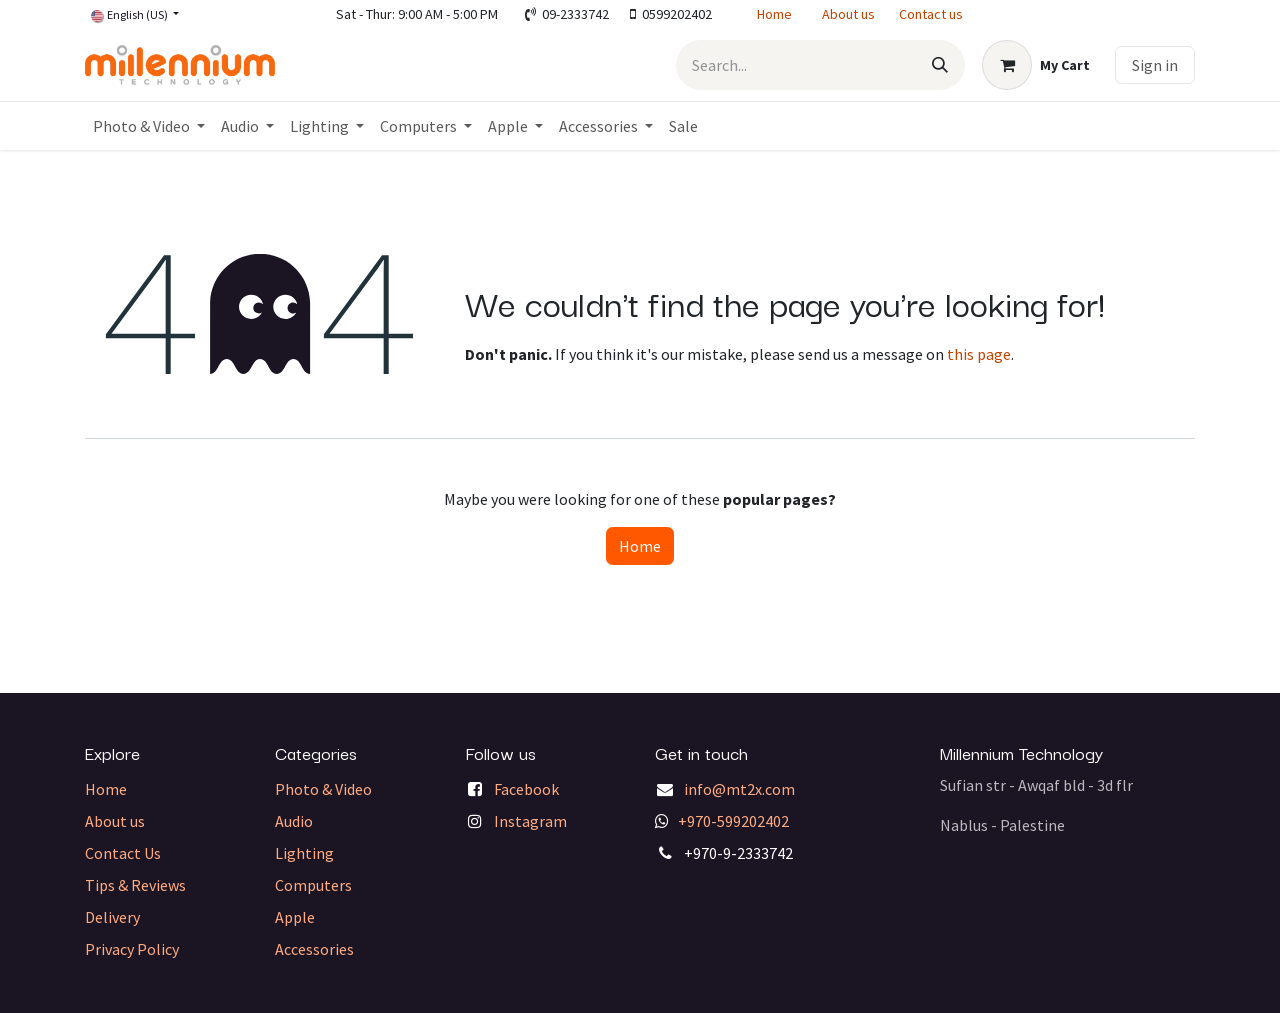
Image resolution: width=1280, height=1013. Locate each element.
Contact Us (123, 853)
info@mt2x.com (739, 789)
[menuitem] (149, 126)
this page (979, 354)
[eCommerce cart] (1036, 65)
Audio (294, 821)
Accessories (314, 949)
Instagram (530, 821)
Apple (295, 917)
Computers (313, 885)
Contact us (931, 14)
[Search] (940, 65)
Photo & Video (323, 789)
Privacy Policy (132, 949)
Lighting (304, 853)
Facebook (526, 789)
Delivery (112, 917)
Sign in (1155, 65)
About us (848, 14)
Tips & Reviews (135, 885)
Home (774, 14)
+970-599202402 (733, 821)
